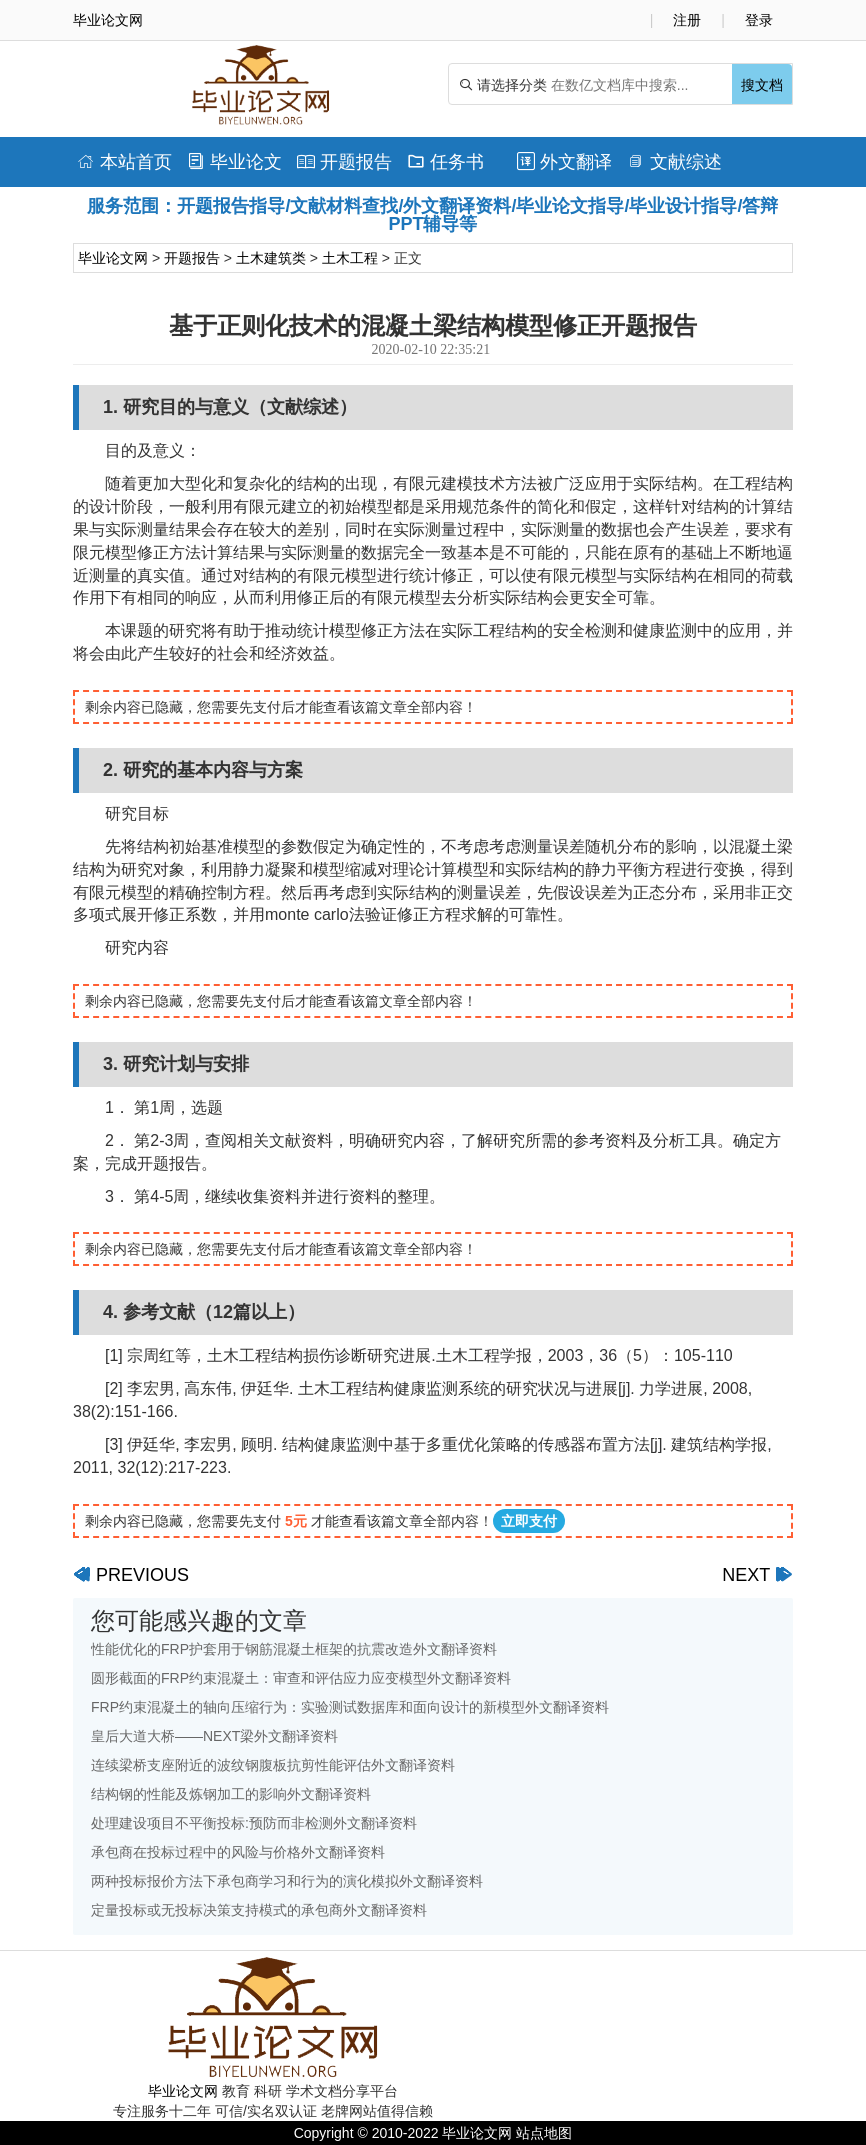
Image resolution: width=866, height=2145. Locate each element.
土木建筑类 (271, 258)
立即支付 (529, 1521)
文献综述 (674, 162)
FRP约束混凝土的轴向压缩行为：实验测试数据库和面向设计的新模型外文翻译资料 (350, 1707)
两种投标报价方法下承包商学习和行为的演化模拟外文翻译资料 (287, 1881)
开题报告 (344, 162)
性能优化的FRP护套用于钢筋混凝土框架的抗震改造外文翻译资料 (294, 1649)
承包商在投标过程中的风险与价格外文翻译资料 (238, 1852)
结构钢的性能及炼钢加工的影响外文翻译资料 (231, 1794)
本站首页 (124, 162)
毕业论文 (234, 162)
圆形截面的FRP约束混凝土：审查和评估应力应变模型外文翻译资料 (301, 1678)
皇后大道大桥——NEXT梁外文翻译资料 (214, 1736)
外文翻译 (564, 162)
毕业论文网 (113, 258)
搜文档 (762, 85)
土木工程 (350, 258)
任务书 (445, 162)
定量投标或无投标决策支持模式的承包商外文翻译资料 (259, 1910)
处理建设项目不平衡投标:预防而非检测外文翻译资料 (254, 1823)
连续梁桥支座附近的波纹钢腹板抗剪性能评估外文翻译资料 (273, 1765)
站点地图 (544, 2133)
